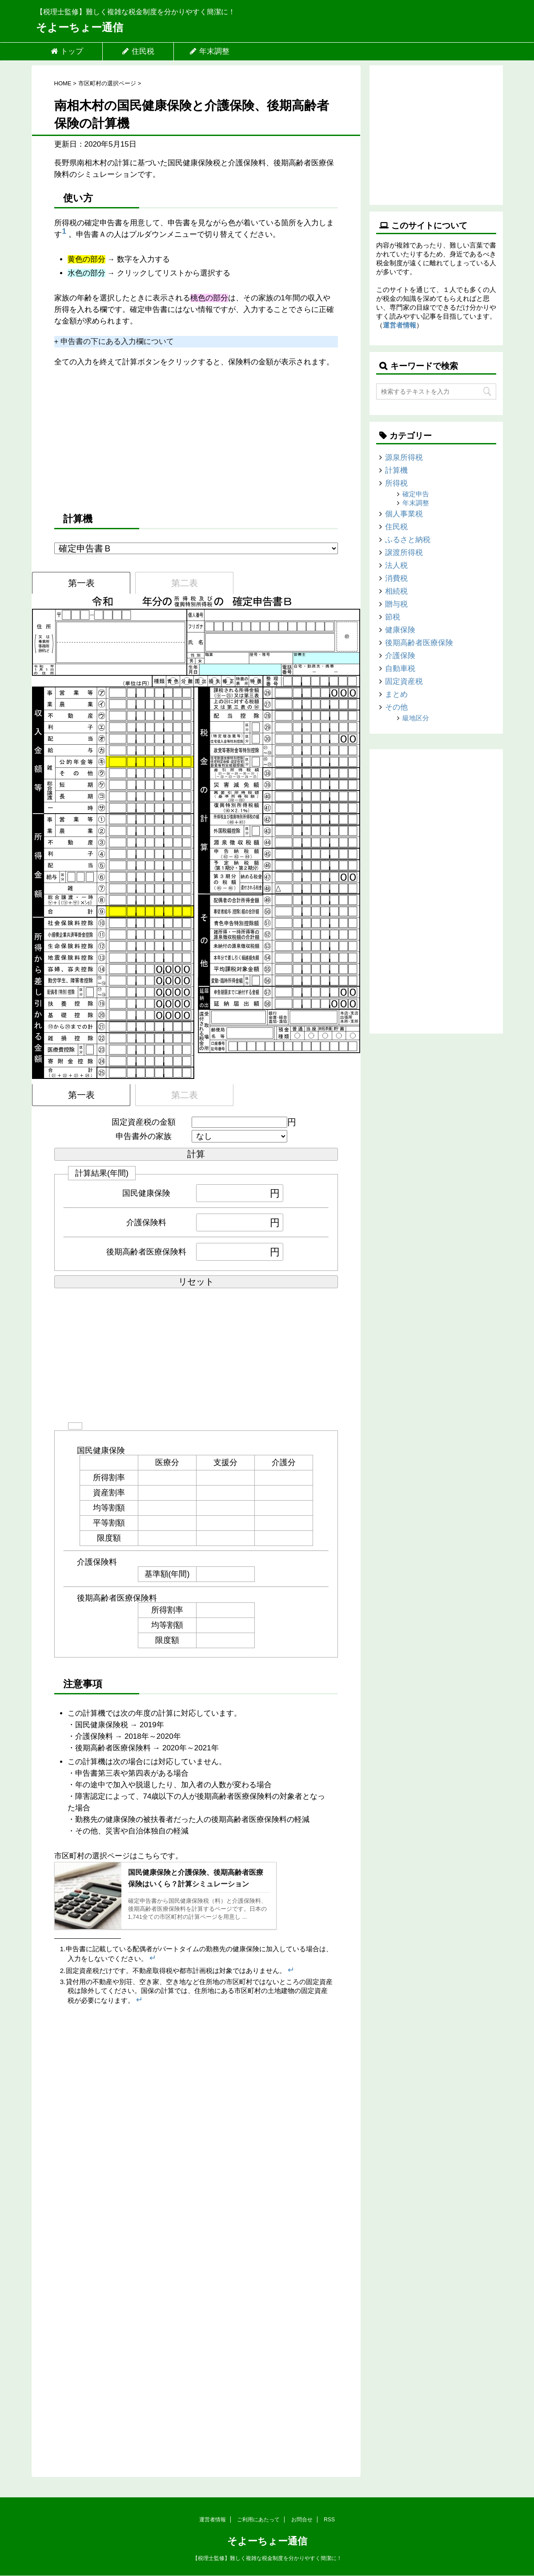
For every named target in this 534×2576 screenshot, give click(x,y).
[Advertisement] (196, 439)
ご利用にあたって (258, 2519)
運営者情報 (399, 325)
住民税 (138, 51)
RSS (329, 2519)
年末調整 (209, 51)
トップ (67, 51)
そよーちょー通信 (79, 27)
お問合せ (302, 2519)
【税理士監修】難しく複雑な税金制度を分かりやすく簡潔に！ (267, 2558)
